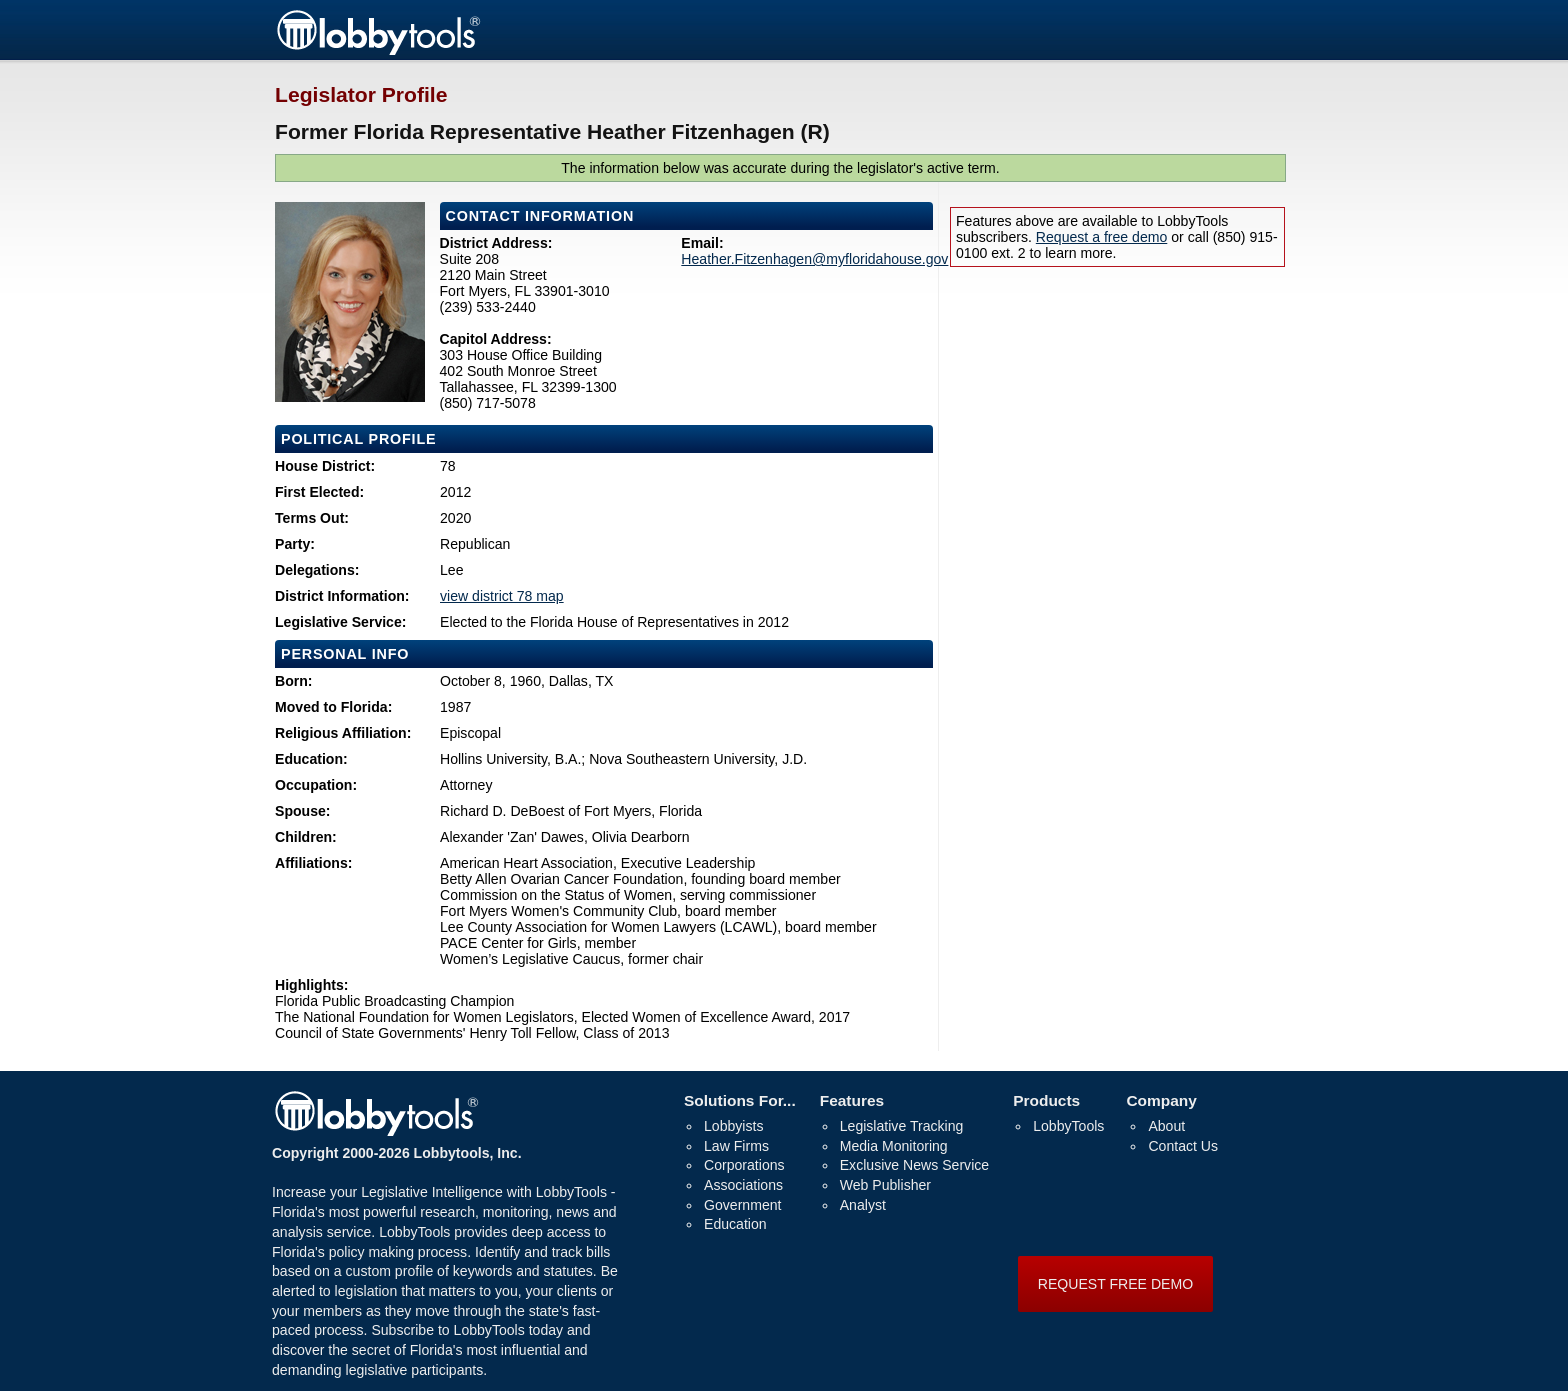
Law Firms (736, 1146)
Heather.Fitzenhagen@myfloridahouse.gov (814, 259)
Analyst (863, 1205)
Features (852, 1100)
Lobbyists (733, 1126)
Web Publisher (885, 1185)
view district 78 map (502, 596)
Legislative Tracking (902, 1126)
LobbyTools (1068, 1126)
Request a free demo (1101, 237)
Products (1046, 1100)
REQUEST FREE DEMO (1115, 1284)
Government (742, 1205)
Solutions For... (740, 1100)
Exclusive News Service (914, 1165)
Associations (743, 1185)
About (1166, 1126)
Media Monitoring (894, 1146)
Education (735, 1224)
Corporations (744, 1165)
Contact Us (1183, 1146)
